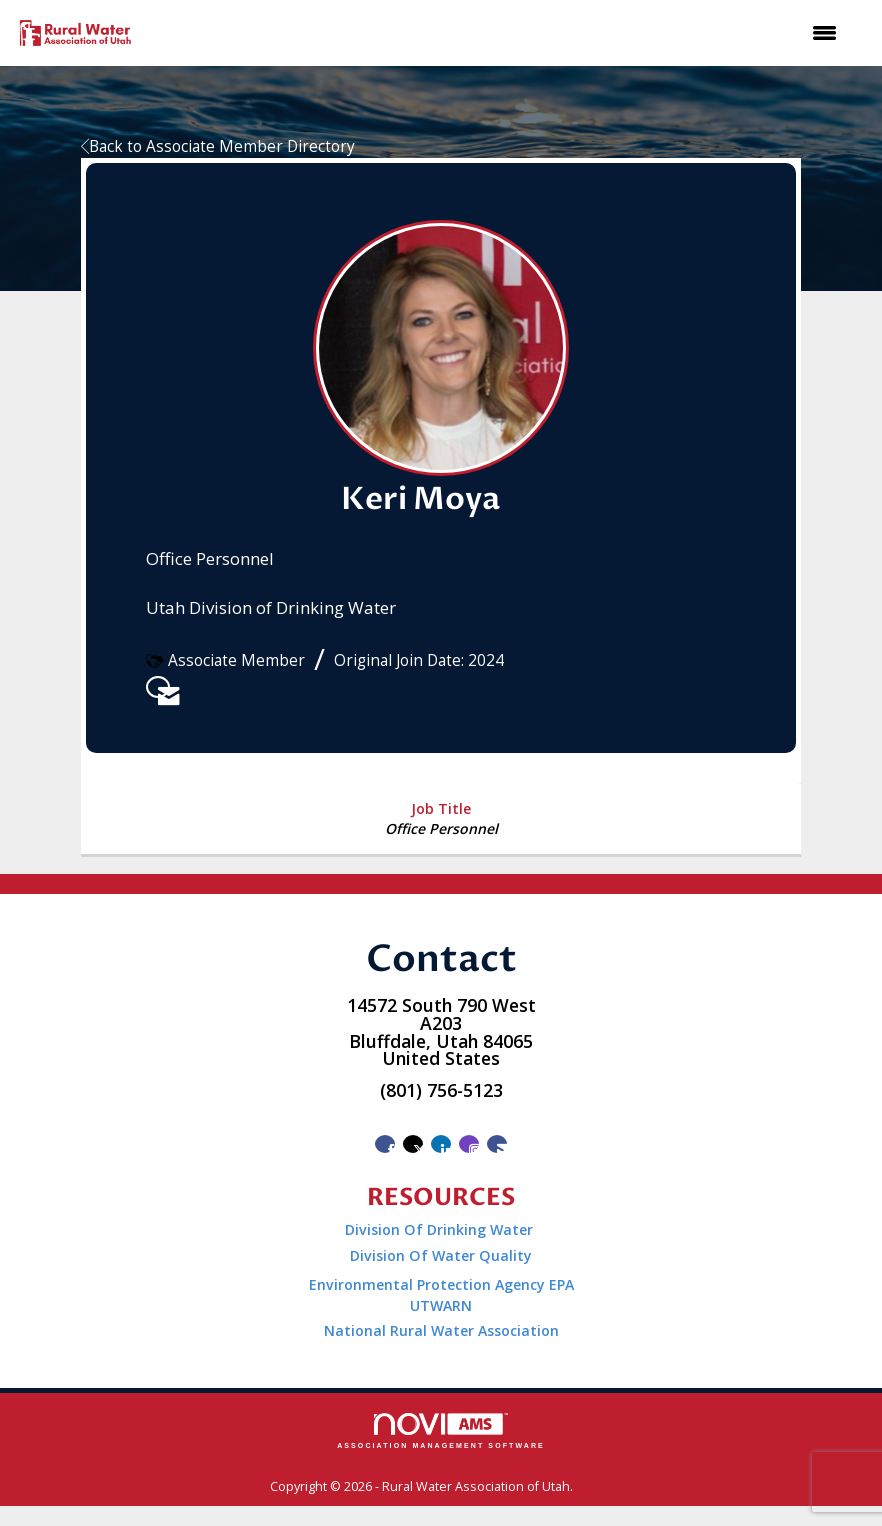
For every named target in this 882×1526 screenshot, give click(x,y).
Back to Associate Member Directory (218, 146)
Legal (594, 1486)
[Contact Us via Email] (497, 1144)
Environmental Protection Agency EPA (441, 1284)
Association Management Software (441, 1431)
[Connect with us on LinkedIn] (441, 1144)
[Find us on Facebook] (385, 1144)
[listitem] (158, 687)
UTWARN (441, 1305)
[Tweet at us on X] (413, 1144)
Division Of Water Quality (441, 1255)
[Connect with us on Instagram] (469, 1144)
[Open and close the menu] (498, 33)
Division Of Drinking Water (441, 1229)
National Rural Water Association (441, 1330)
